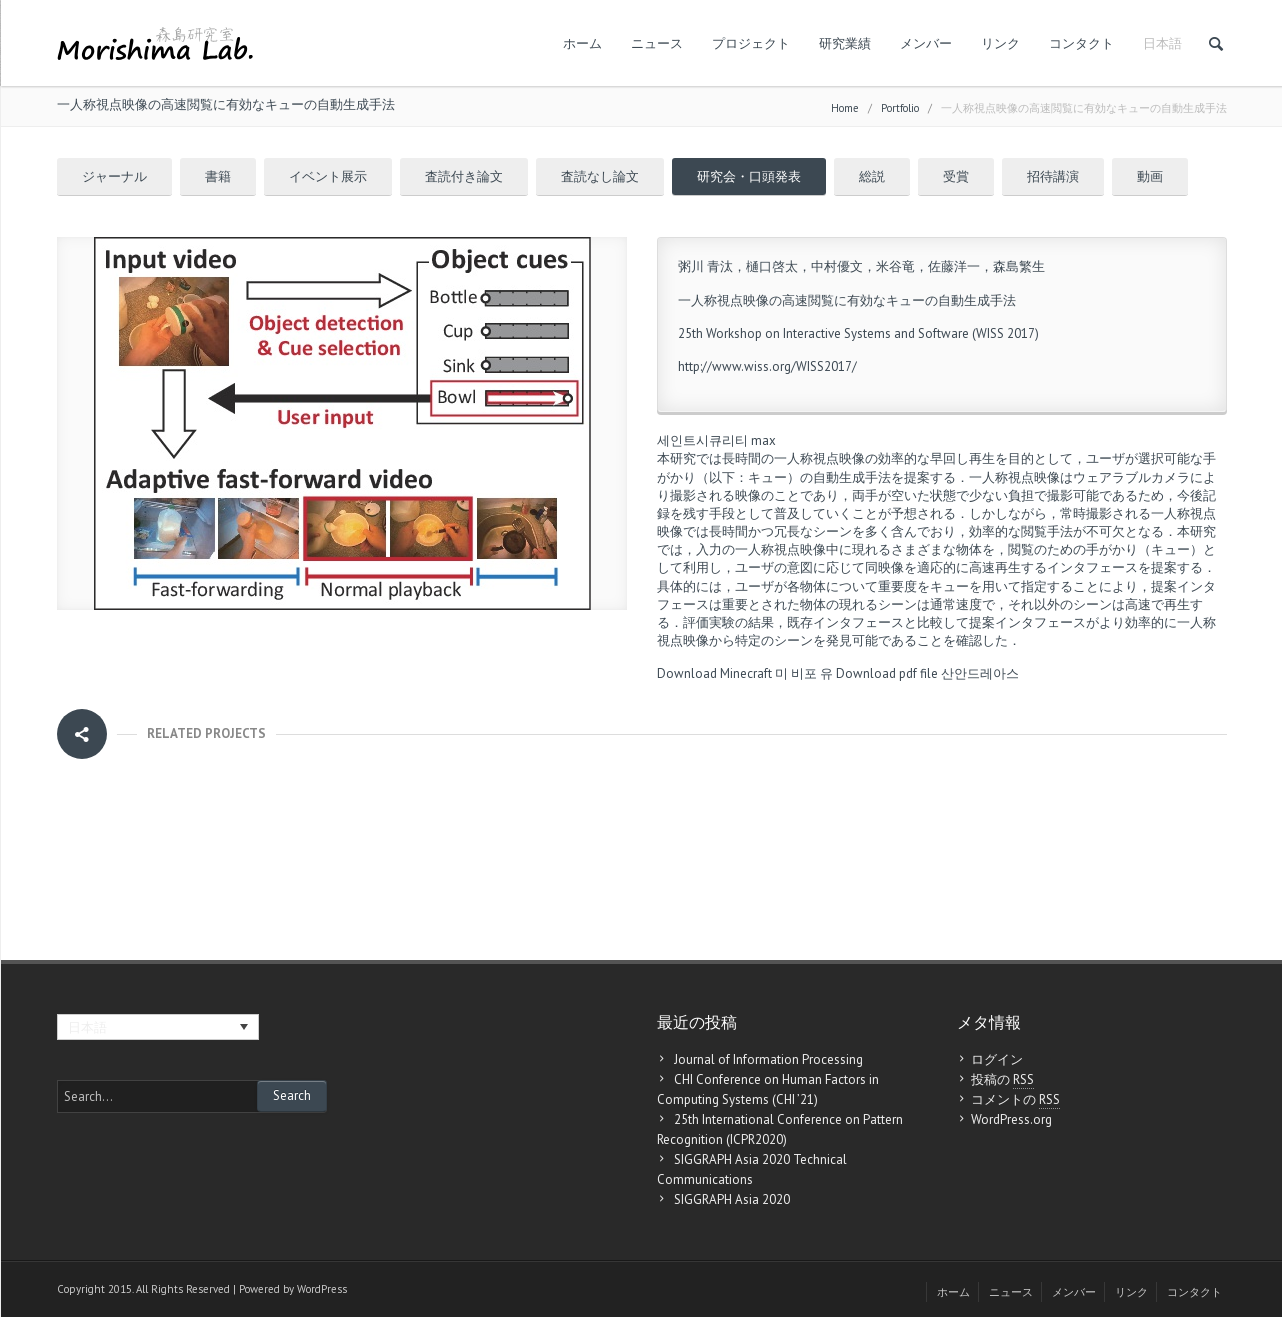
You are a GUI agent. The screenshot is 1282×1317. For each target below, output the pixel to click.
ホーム (582, 43)
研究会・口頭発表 (749, 176)
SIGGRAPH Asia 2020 (732, 1199)
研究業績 (845, 43)
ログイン (997, 1059)
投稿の (1002, 1080)
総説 (872, 176)
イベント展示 (328, 176)
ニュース (657, 43)
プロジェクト (751, 43)
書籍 (218, 176)
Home (845, 108)
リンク (1000, 43)
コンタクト (1081, 43)
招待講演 (1053, 176)
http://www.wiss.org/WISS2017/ (767, 366)
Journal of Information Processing (768, 1059)
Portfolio (900, 108)
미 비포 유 (804, 673)
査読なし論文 (600, 176)
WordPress (322, 1289)
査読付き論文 (464, 176)
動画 (1150, 176)
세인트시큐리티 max (716, 440)
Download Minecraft (714, 673)
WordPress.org (1011, 1119)
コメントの (1015, 1100)
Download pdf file (887, 673)
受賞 (956, 176)
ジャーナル (114, 176)
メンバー (926, 43)
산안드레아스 (980, 673)
